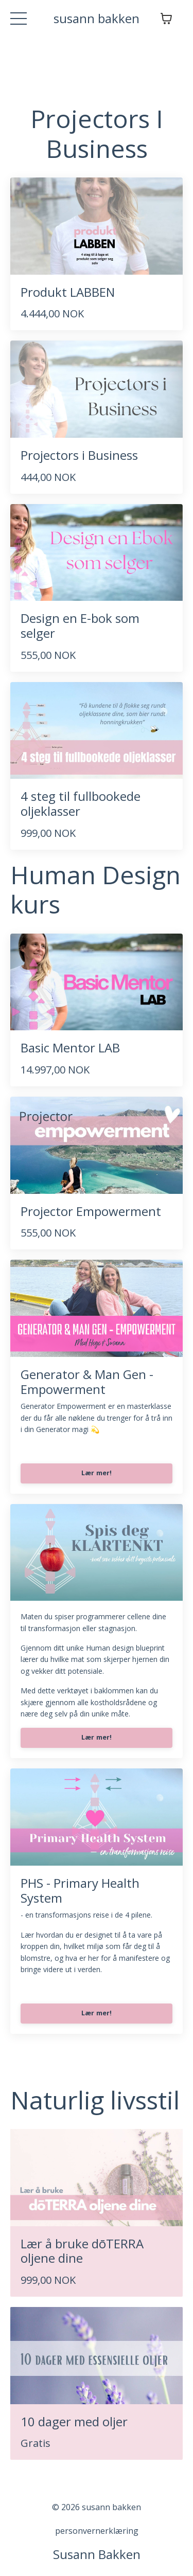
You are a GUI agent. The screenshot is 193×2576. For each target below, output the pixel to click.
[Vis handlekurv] (166, 18)
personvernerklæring (96, 2530)
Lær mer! (96, 1473)
